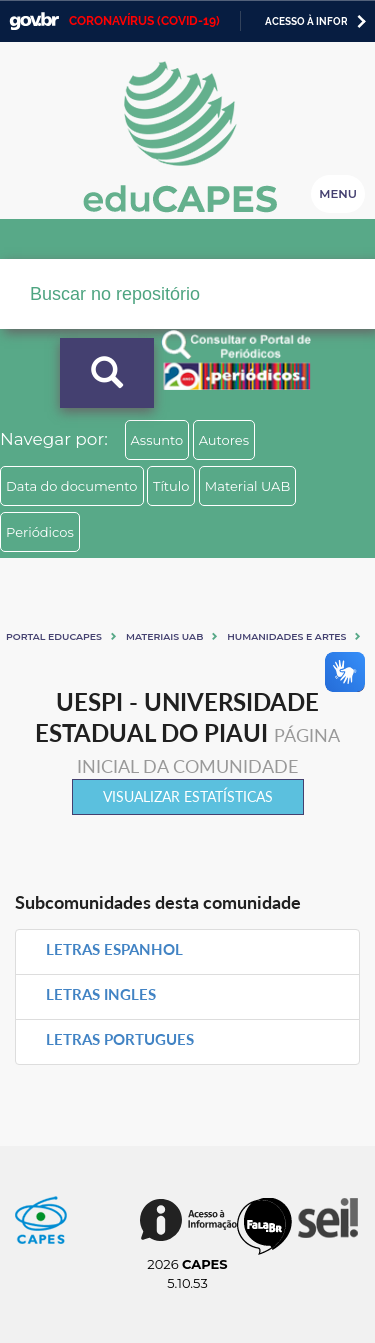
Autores (224, 440)
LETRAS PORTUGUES (120, 1039)
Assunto (157, 440)
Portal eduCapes (54, 636)
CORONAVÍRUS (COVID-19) (144, 21)
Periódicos (40, 532)
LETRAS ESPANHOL (114, 949)
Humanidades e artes (286, 636)
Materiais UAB (164, 636)
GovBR (34, 21)
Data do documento (72, 486)
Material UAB (247, 486)
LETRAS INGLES (101, 994)
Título (171, 486)
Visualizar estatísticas (188, 796)
